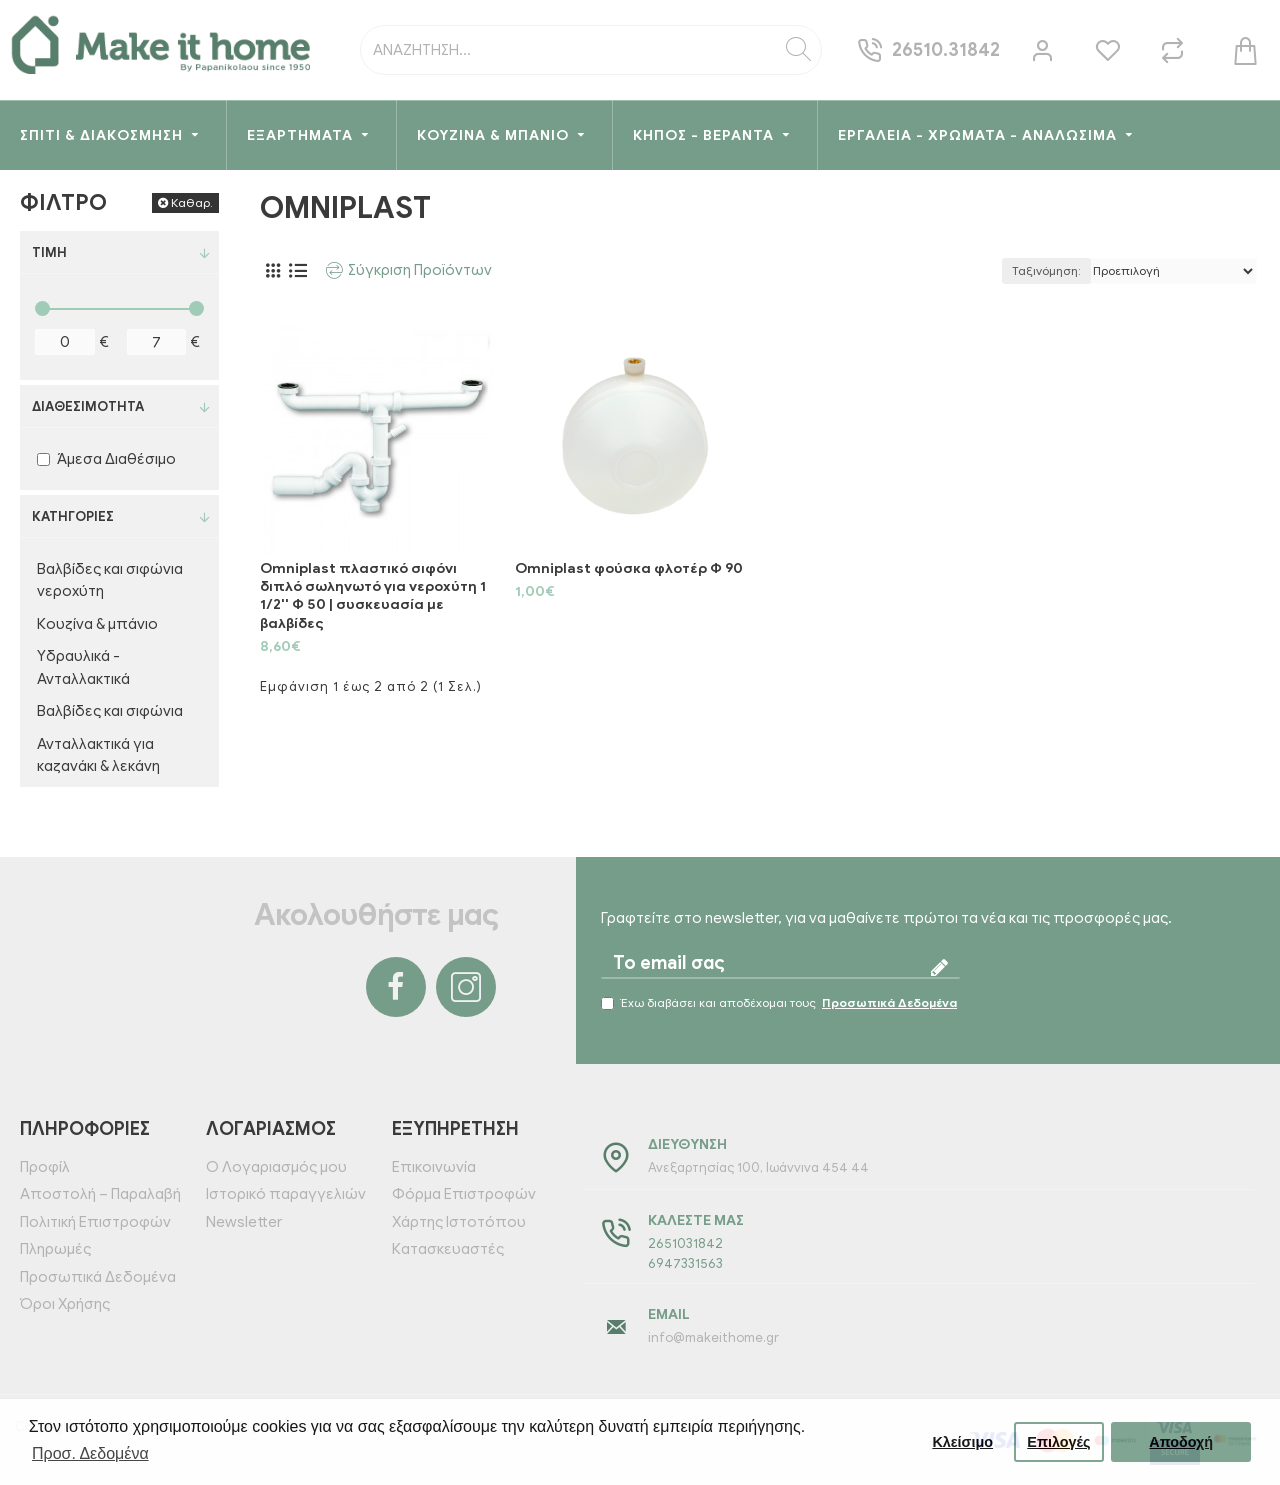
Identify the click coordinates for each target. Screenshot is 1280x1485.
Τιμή (49, 252)
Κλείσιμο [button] (962, 1442)
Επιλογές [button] (1058, 1442)
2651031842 (685, 1243)
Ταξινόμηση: (1046, 270)
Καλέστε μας (696, 1220)
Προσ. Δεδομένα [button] (90, 1453)
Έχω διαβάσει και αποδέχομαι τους (780, 1003)
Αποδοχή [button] (1181, 1442)
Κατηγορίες (73, 516)
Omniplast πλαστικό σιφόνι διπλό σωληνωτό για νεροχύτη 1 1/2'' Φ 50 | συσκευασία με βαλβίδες (373, 596)
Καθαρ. (192, 202)
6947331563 (685, 1263)
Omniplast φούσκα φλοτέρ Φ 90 (629, 568)
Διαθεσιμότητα (88, 406)
